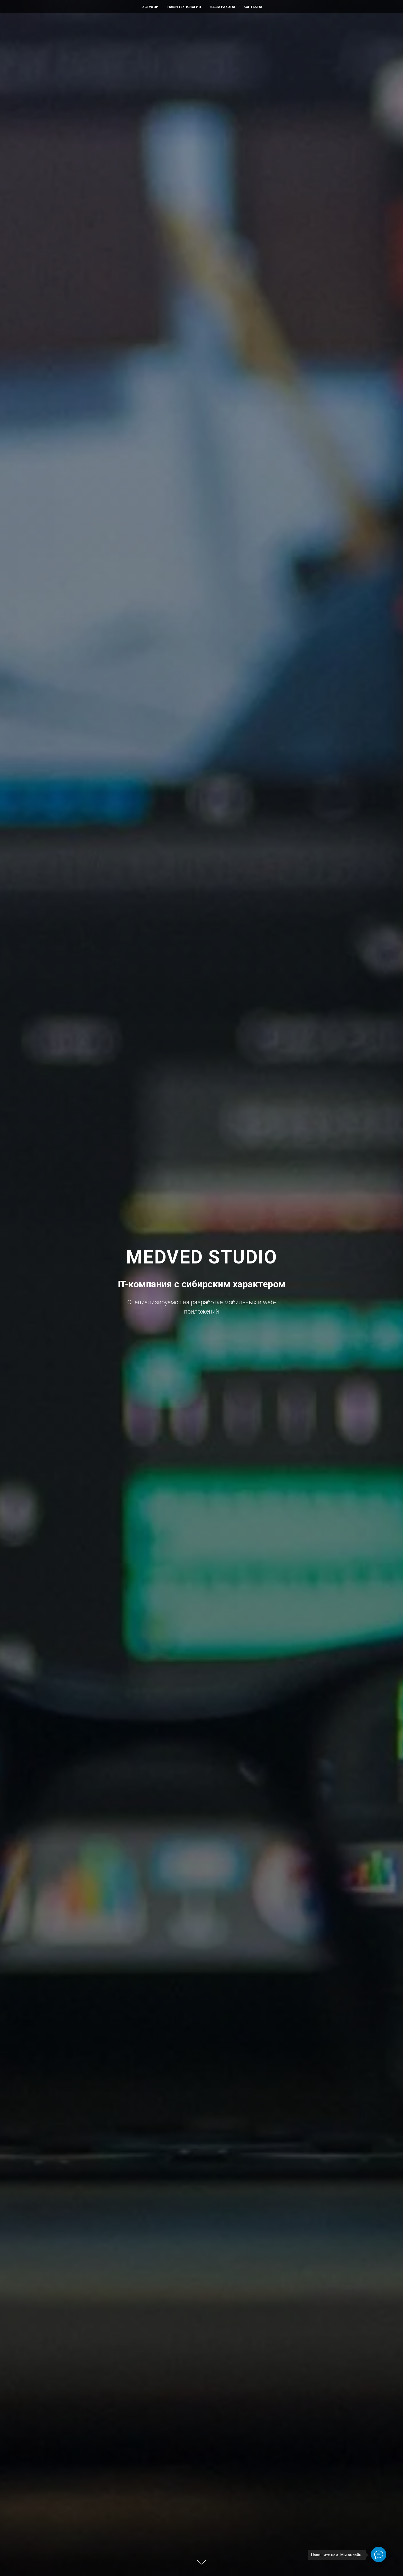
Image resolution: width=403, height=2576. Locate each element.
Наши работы (222, 7)
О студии (150, 7)
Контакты (253, 7)
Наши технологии (184, 7)
